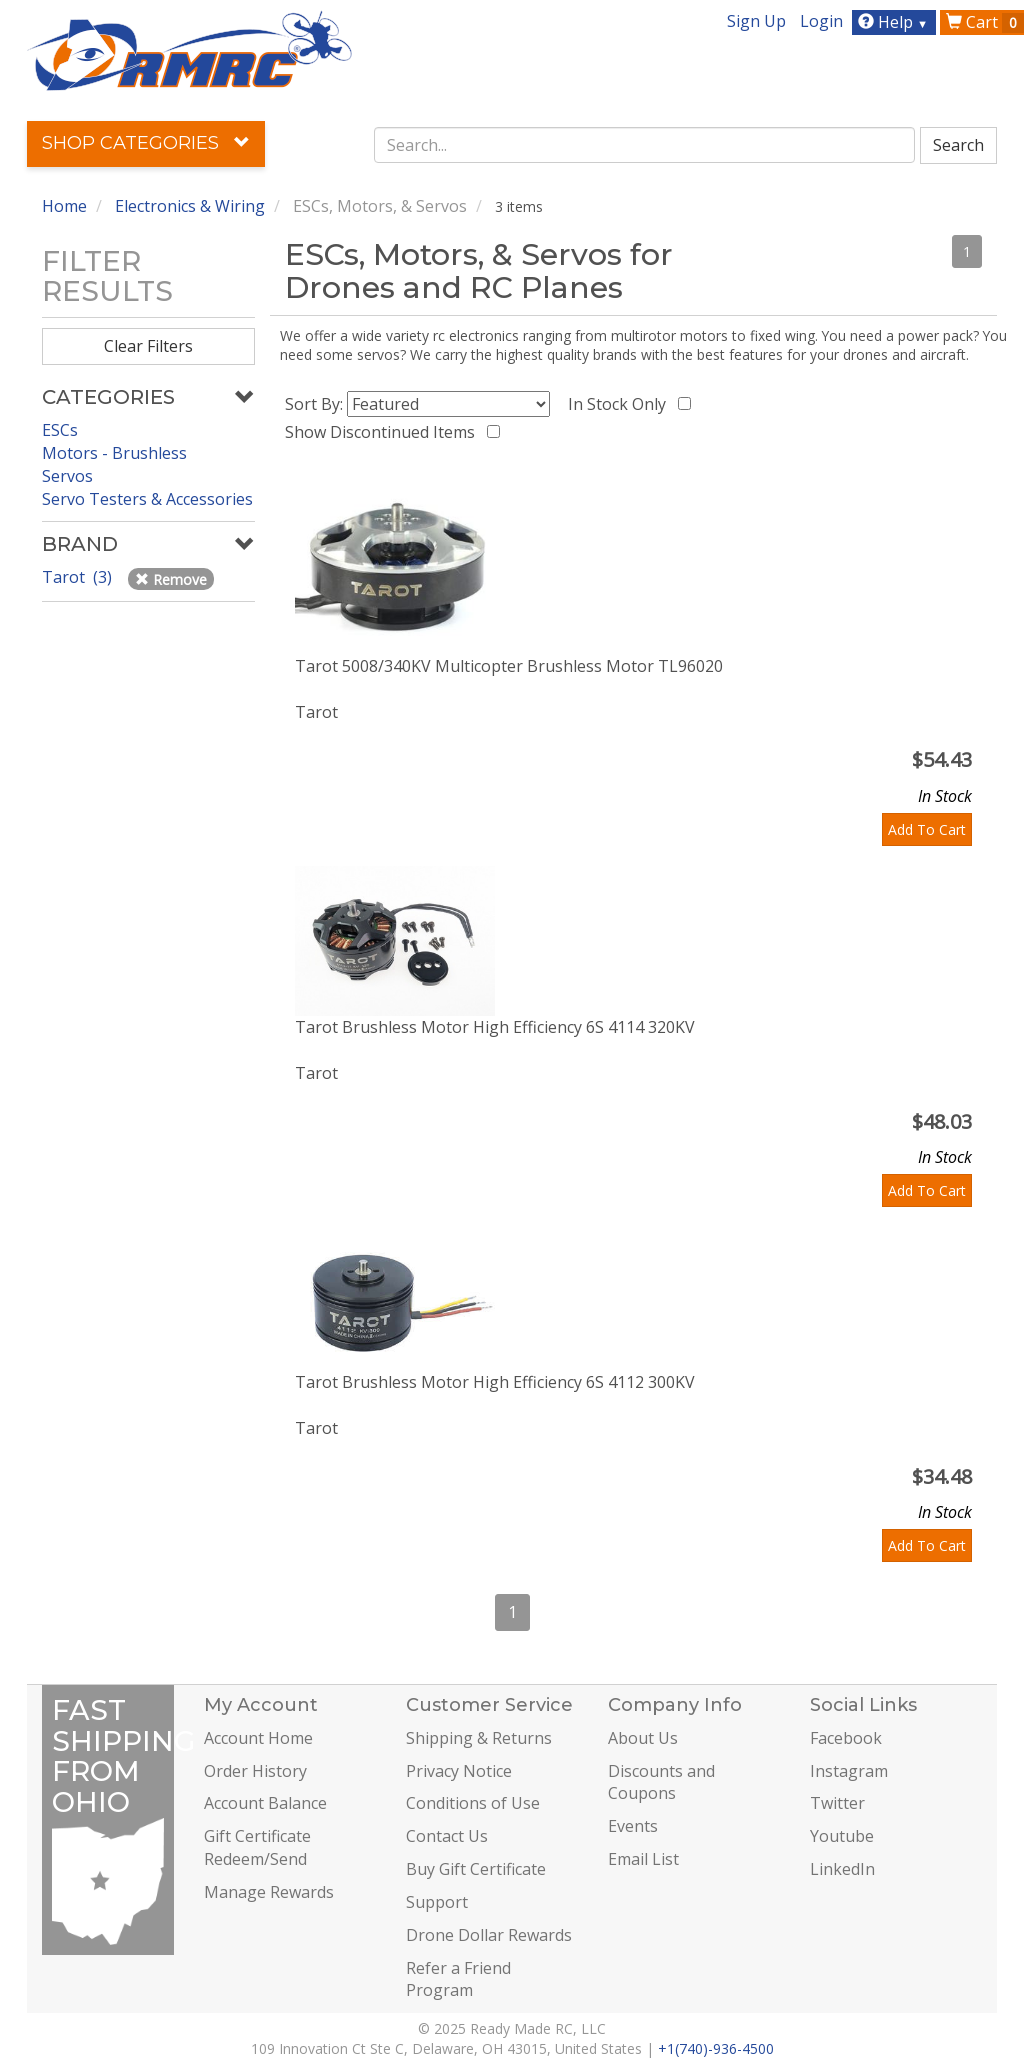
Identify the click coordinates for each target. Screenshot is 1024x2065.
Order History (255, 1771)
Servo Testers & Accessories (147, 499)
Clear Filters (148, 346)
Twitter (837, 1803)
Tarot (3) (79, 577)
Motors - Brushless (114, 453)
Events (633, 1826)
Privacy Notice (459, 1771)
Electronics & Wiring (190, 206)
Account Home (258, 1738)
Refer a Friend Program (458, 1979)
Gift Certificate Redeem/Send (257, 1847)
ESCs (60, 430)
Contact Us (447, 1836)
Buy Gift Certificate (476, 1869)
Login (821, 21)
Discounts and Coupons (661, 1782)
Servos (67, 476)
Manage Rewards (269, 1892)
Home (64, 206)
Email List (643, 1859)
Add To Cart (927, 829)
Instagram (849, 1771)
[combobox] (644, 145)
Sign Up (756, 21)
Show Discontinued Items (384, 432)
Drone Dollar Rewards (489, 1935)
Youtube (842, 1836)
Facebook (846, 1738)
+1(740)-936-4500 (716, 2048)
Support (437, 1902)
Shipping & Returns (479, 1738)
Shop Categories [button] (146, 143)
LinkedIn (842, 1869)
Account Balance (265, 1803)
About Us (643, 1738)
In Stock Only (621, 404)
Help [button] (895, 22)
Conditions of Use (473, 1803)
